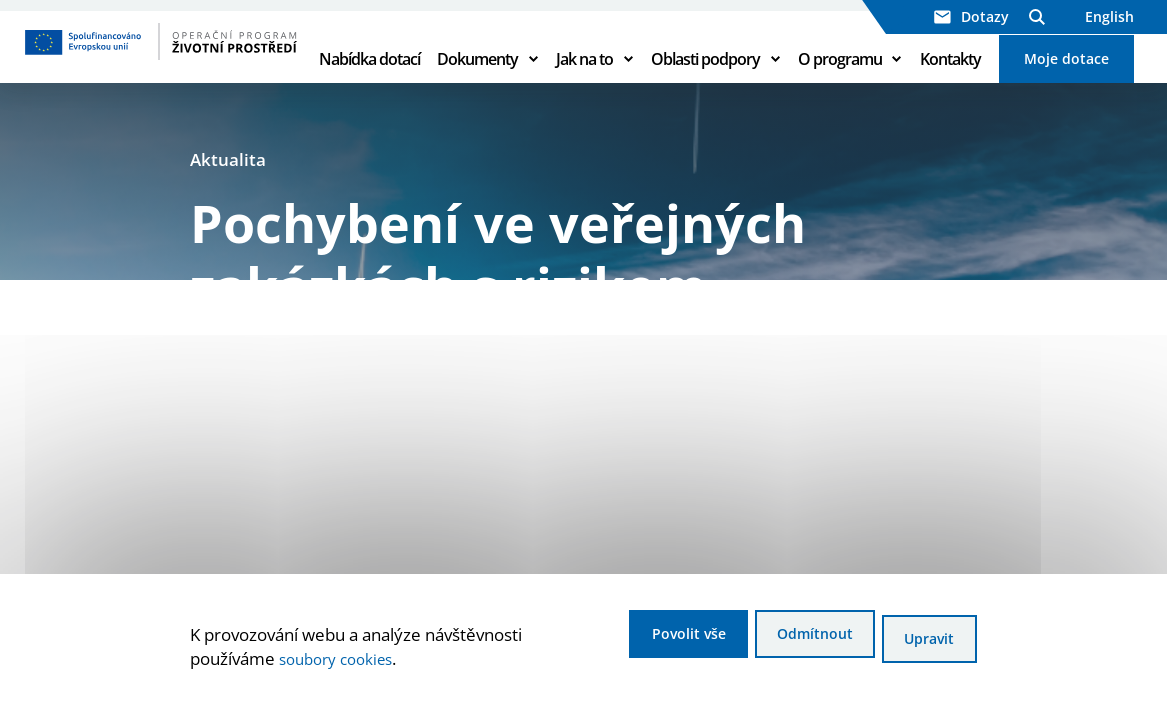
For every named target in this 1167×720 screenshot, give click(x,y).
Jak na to (584, 82)
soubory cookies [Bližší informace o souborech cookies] (342, 661)
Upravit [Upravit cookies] (925, 641)
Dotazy (971, 16)
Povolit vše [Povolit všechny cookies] (638, 641)
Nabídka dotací (369, 82)
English (1109, 16)
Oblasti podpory (705, 82)
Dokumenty (477, 82)
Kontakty (950, 82)
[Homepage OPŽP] (159, 65)
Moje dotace (1066, 81)
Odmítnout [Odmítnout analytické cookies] (787, 641)
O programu (840, 82)
